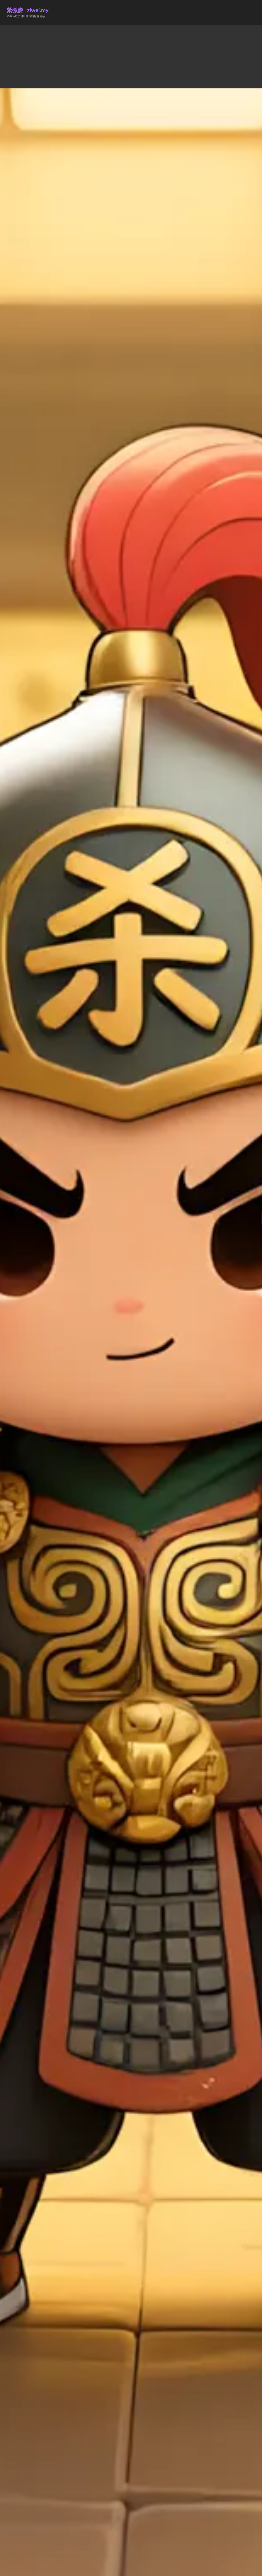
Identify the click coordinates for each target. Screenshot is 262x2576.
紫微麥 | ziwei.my (27, 10)
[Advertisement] (131, 57)
